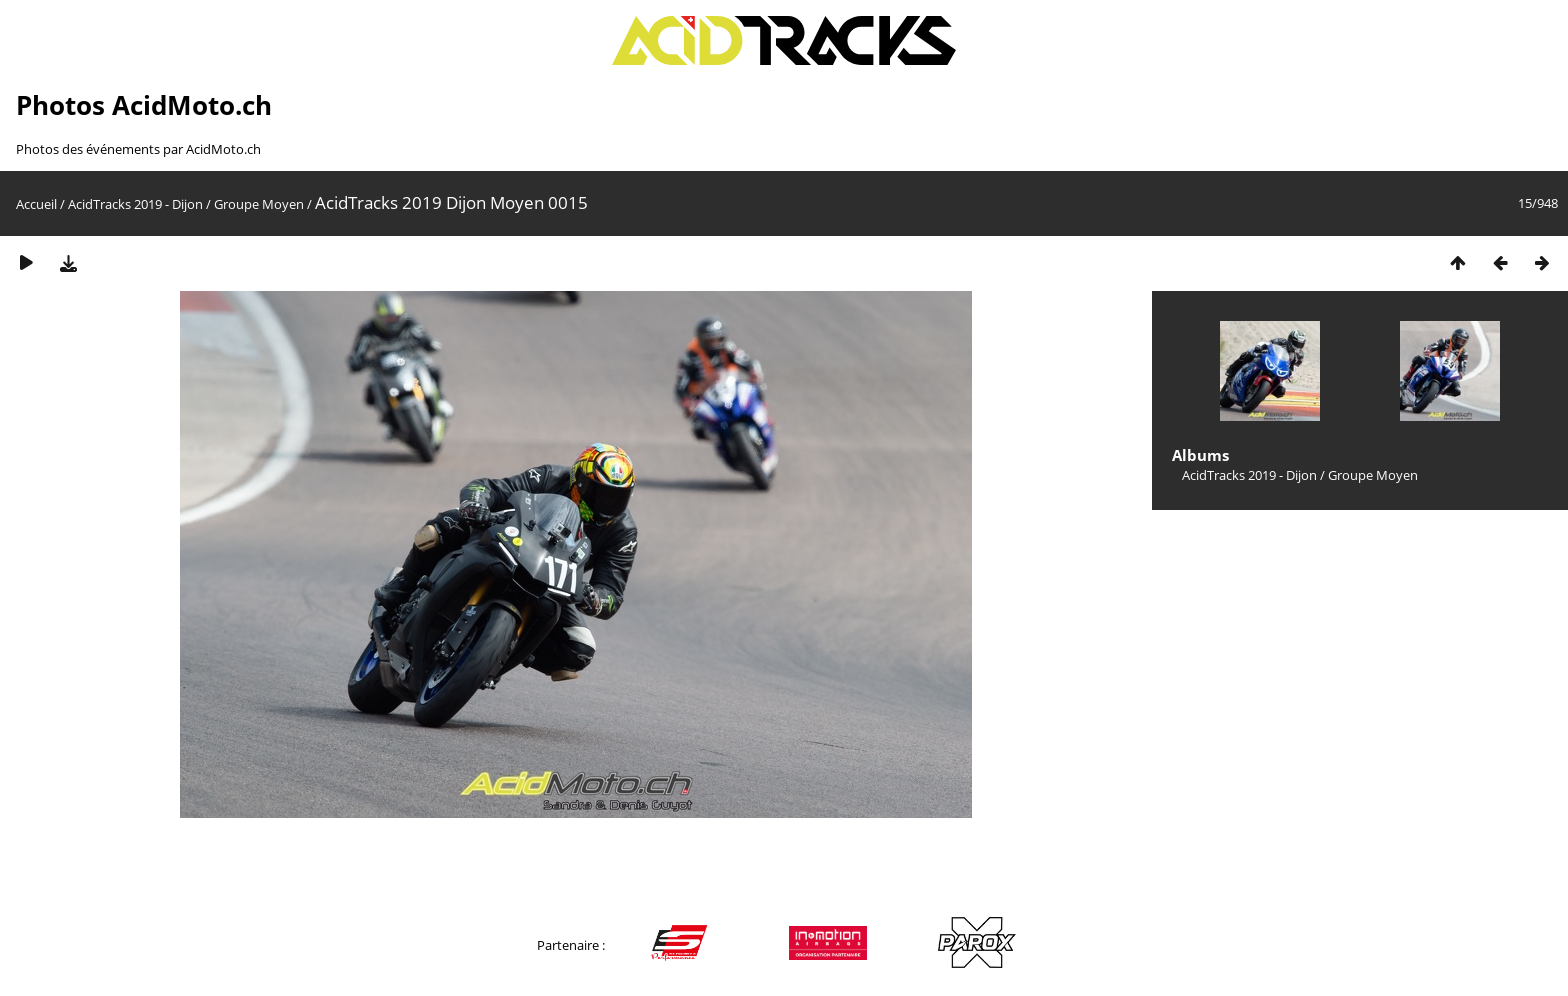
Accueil (36, 204)
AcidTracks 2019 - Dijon (135, 204)
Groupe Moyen (259, 204)
